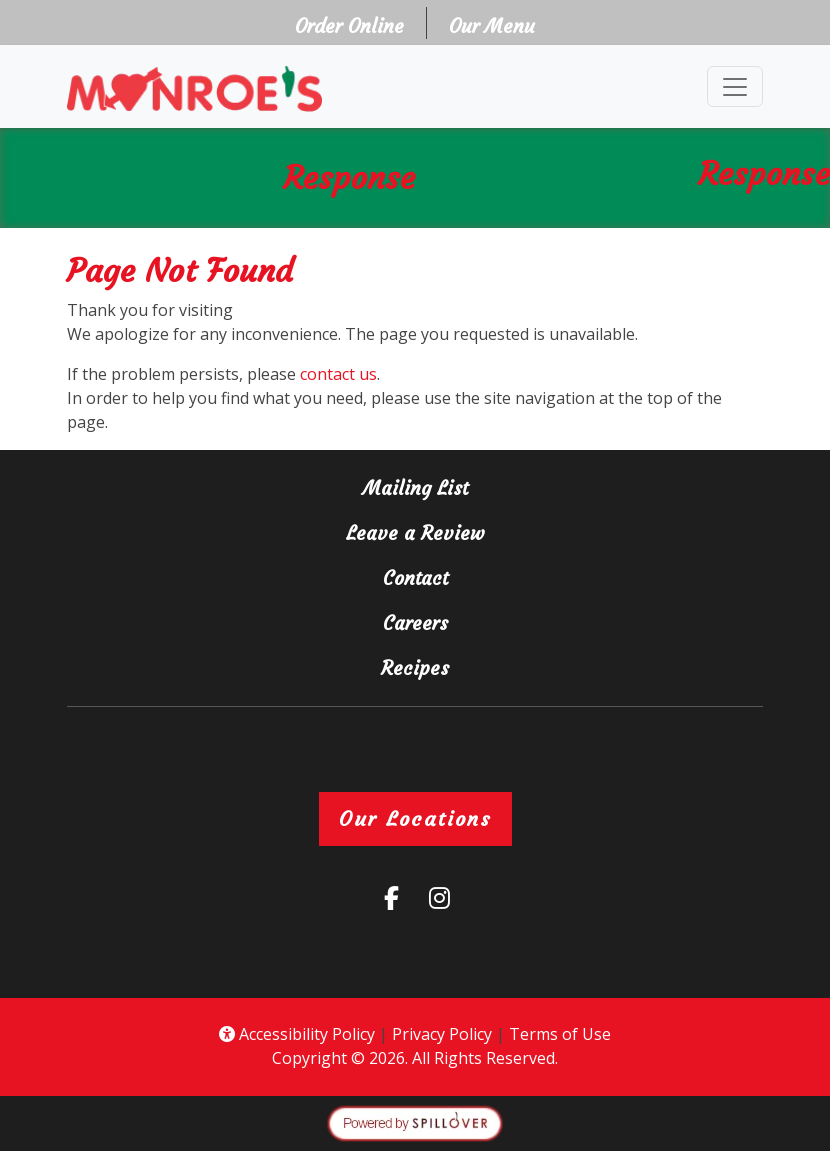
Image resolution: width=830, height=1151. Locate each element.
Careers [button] (488, 621)
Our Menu (492, 26)
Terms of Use (560, 1034)
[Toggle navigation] (735, 86)
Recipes (415, 668)
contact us (338, 374)
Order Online (355, 24)
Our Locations (415, 818)
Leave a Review (539, 531)
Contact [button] (488, 576)
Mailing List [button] (488, 486)
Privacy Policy (442, 1034)
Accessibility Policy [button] (297, 1034)
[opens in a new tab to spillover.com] (415, 1122)
